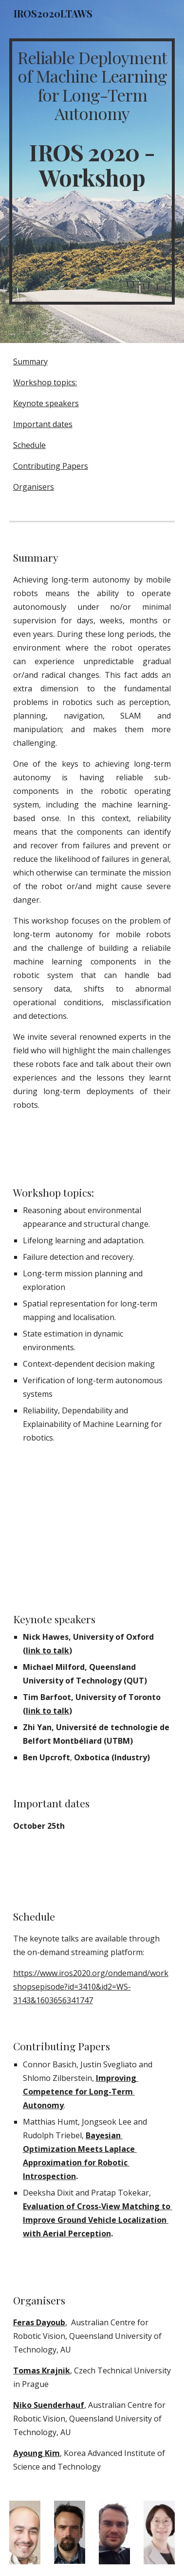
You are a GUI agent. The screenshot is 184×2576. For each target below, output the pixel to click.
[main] (92, 171)
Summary (30, 361)
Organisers (33, 486)
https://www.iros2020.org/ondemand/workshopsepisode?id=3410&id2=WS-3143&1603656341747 (90, 1987)
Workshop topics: (45, 382)
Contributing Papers (50, 466)
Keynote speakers (46, 403)
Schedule (29, 445)
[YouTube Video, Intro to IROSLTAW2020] (92, 1528)
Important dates (43, 424)
